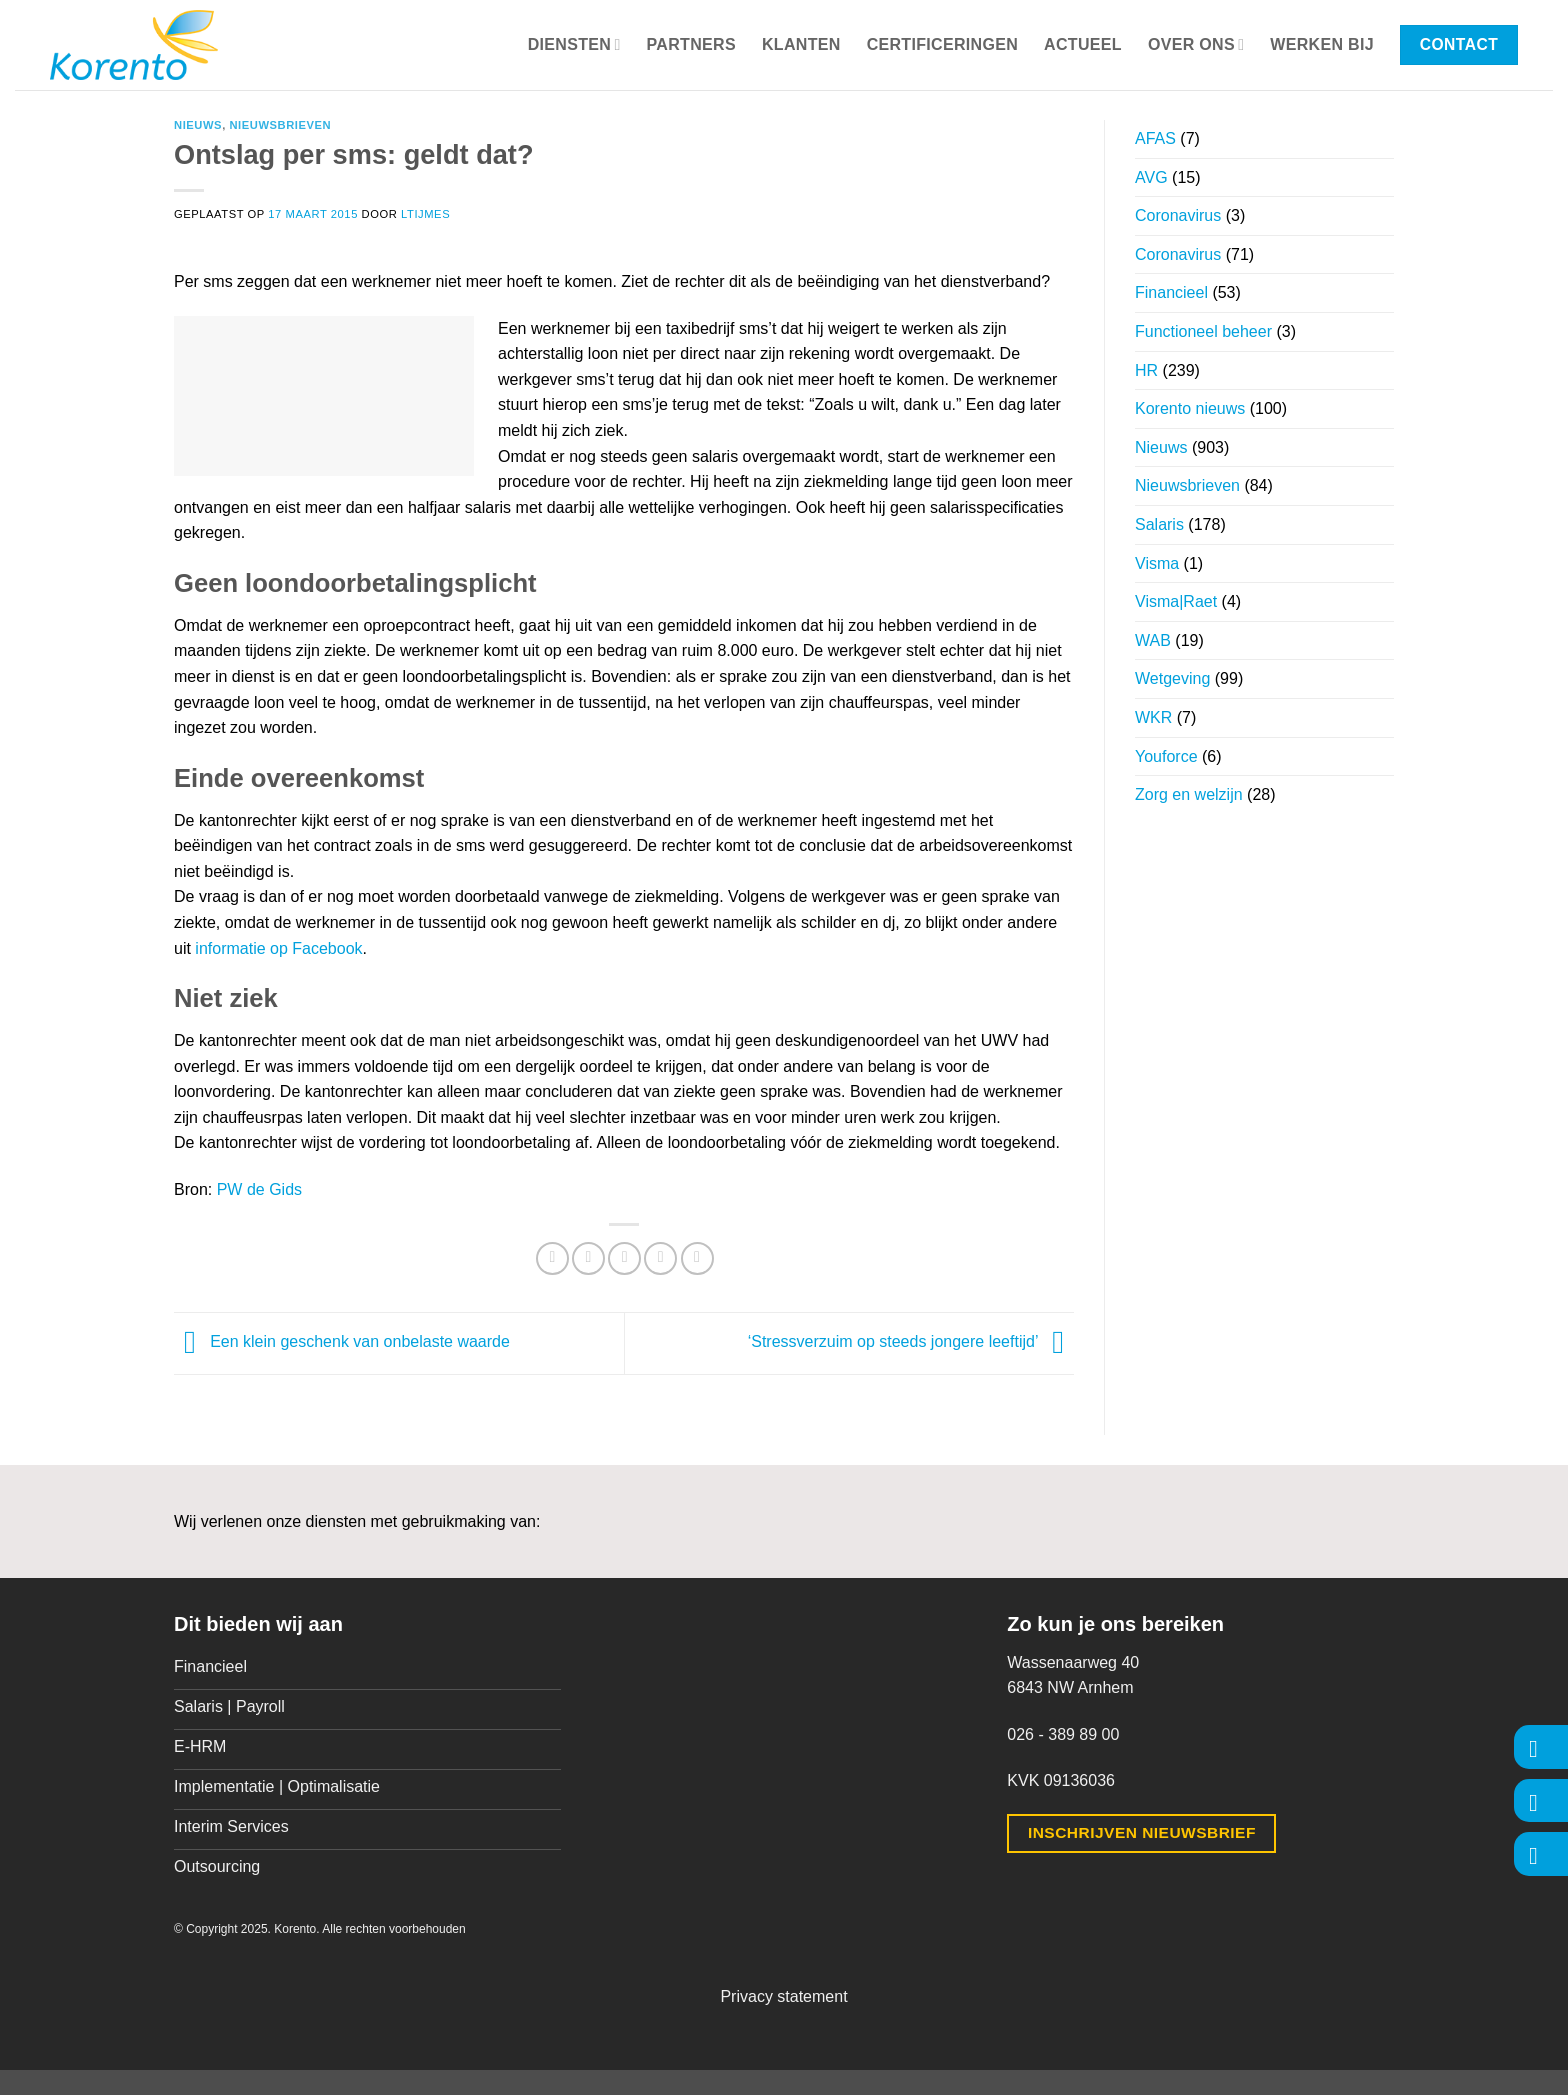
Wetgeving (1172, 678)
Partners (691, 44)
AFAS (1155, 138)
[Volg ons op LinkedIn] (1541, 1853)
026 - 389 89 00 (1063, 1734)
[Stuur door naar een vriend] (624, 1258)
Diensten (574, 44)
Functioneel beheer (1203, 331)
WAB (1153, 640)
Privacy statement (783, 1996)
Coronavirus (1178, 215)
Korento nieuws (1190, 408)
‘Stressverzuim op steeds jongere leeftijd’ (911, 1342)
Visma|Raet (1176, 601)
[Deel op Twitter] (588, 1258)
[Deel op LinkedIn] (697, 1258)
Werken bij (1322, 44)
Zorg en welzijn (1189, 794)
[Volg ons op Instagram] (1541, 1800)
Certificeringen (942, 44)
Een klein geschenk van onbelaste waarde (342, 1342)
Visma (1157, 563)
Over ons (1196, 44)
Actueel (1083, 44)
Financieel (1171, 292)
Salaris (1159, 524)
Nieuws (198, 125)
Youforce (1166, 756)
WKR (1153, 717)
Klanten (801, 44)
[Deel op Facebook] (552, 1258)
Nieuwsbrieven (280, 125)
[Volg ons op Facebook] (1541, 1746)
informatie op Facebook (278, 948)
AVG (1151, 177)
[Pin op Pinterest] (660, 1258)
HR (1146, 370)
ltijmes (425, 214)
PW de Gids (259, 1189)
